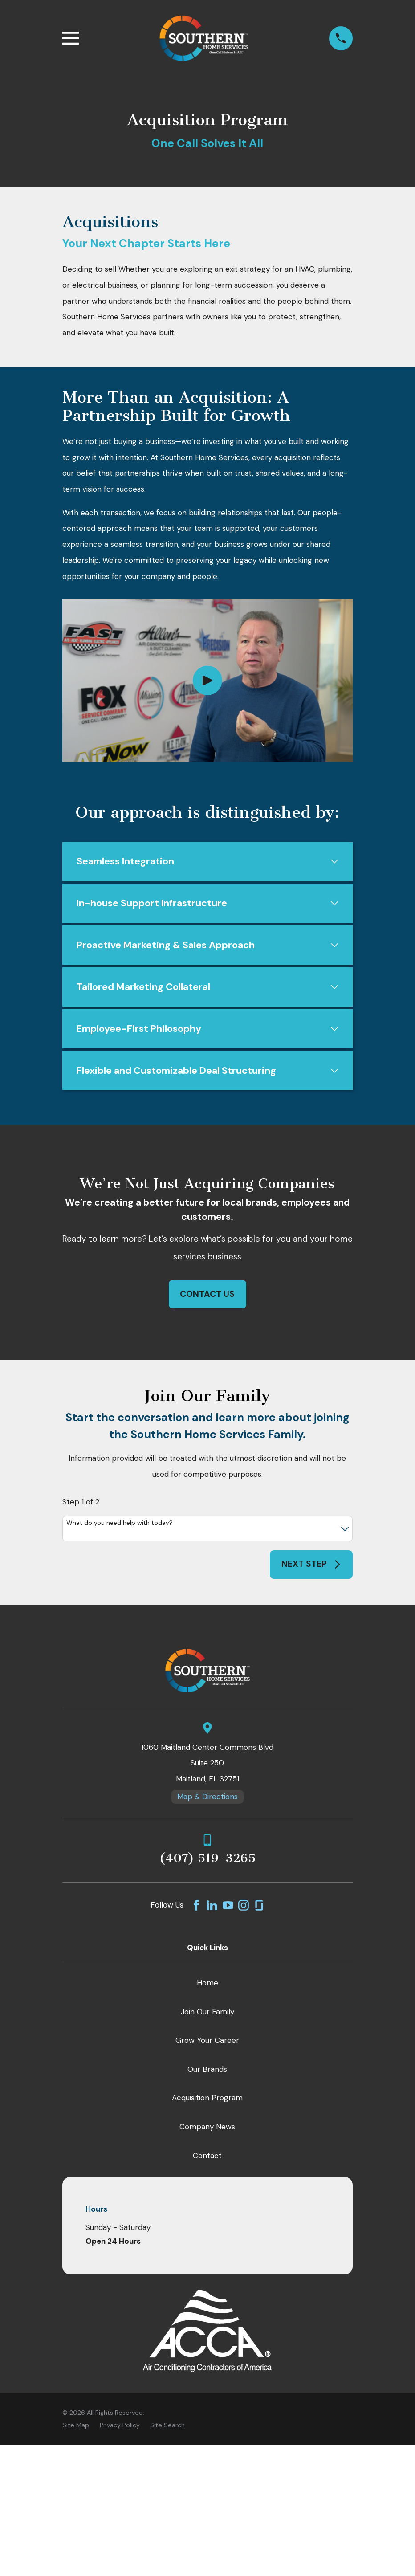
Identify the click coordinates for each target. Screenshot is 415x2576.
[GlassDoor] (259, 1908)
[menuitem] (75, 2429)
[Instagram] (243, 1908)
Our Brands (207, 2073)
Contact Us (207, 1297)
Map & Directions (207, 1801)
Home (207, 1986)
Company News (207, 2131)
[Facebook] (196, 1908)
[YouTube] (228, 1908)
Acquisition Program (207, 2102)
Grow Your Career (207, 2044)
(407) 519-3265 (207, 1862)
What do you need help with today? (119, 1527)
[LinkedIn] (212, 1908)
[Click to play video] (207, 680)
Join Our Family (207, 2015)
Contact (207, 2159)
